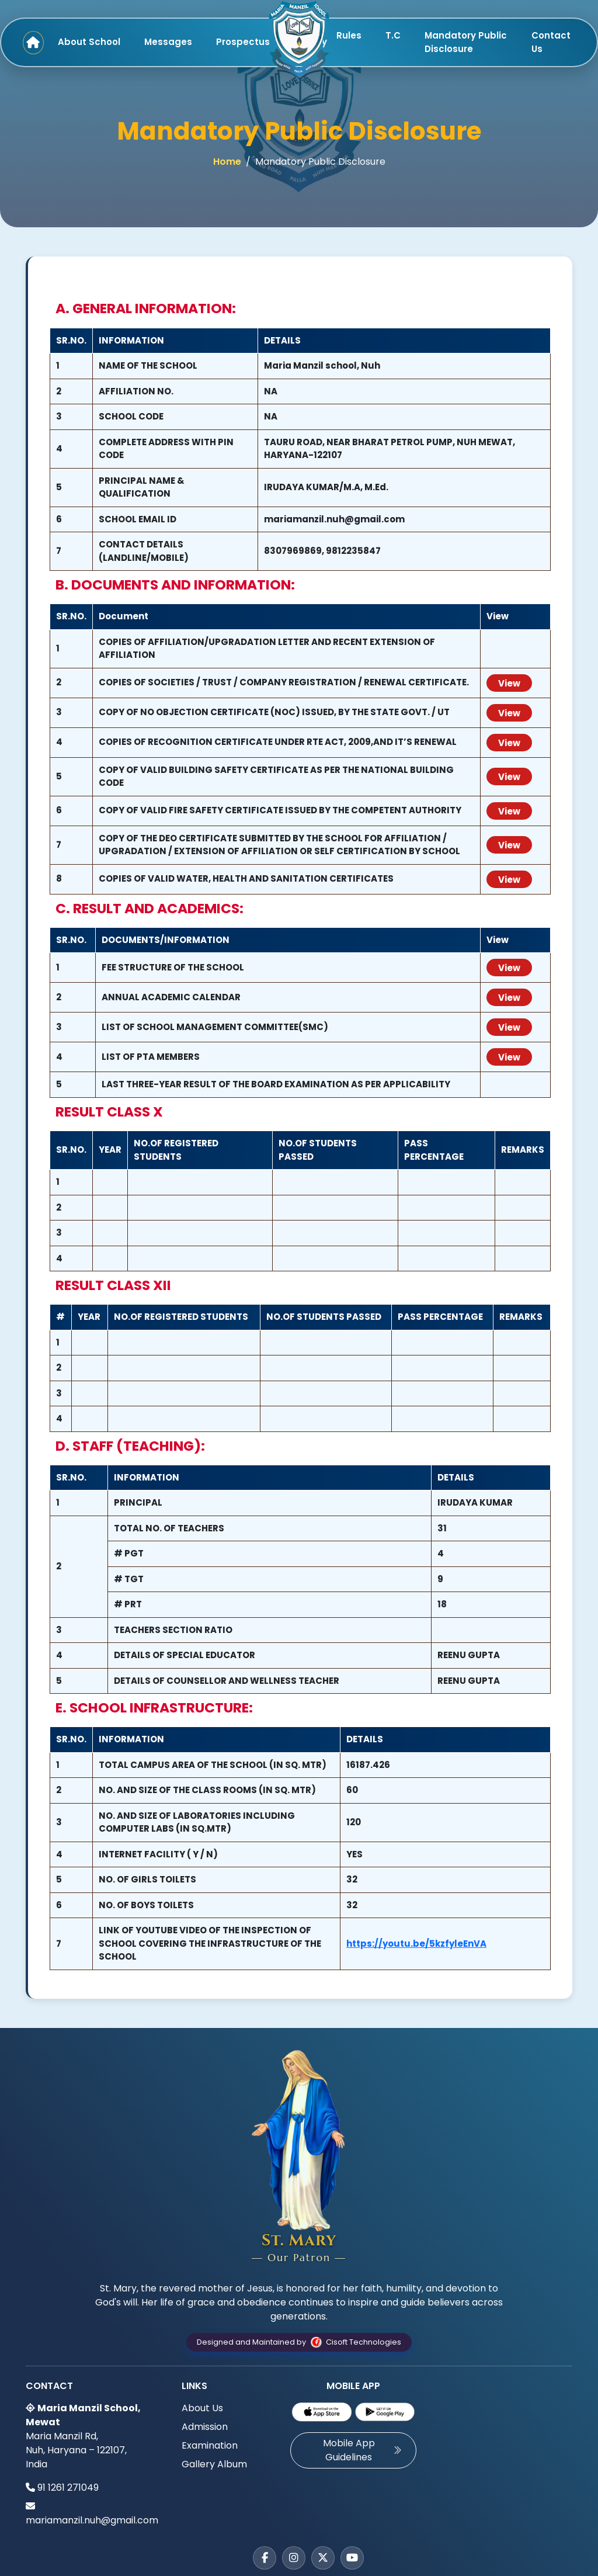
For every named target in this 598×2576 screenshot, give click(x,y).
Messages (168, 42)
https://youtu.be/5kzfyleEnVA (416, 1943)
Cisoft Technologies (354, 2342)
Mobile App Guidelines (362, 2450)
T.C (393, 35)
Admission (205, 2426)
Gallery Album (214, 2464)
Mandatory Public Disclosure (466, 42)
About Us (202, 2408)
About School (89, 42)
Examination (210, 2445)
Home (227, 161)
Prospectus (243, 42)
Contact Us (551, 42)
